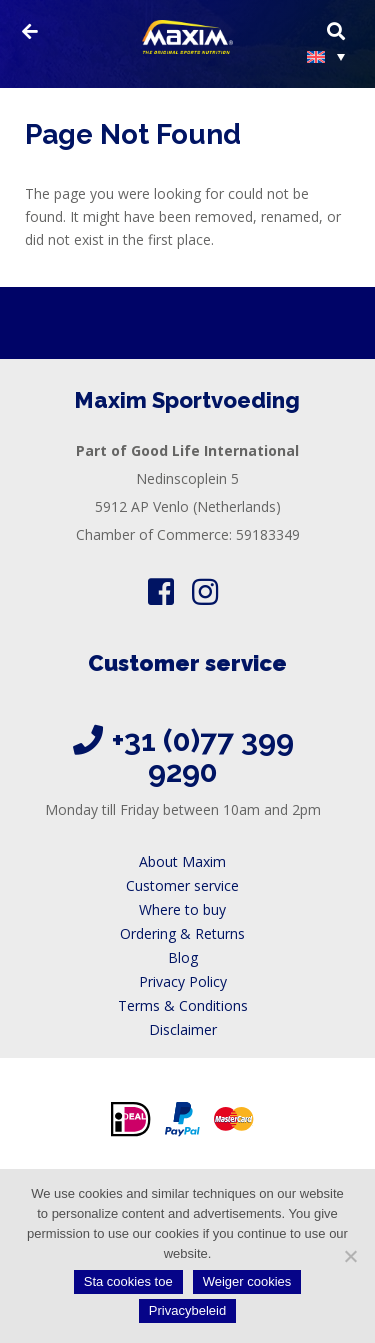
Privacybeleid (187, 1310)
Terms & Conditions (183, 1005)
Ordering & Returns (182, 933)
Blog (183, 957)
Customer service (182, 885)
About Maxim (182, 861)
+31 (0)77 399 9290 (203, 756)
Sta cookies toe (128, 1281)
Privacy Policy (183, 981)
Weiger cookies (247, 1281)
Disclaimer (183, 1029)
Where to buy (182, 909)
